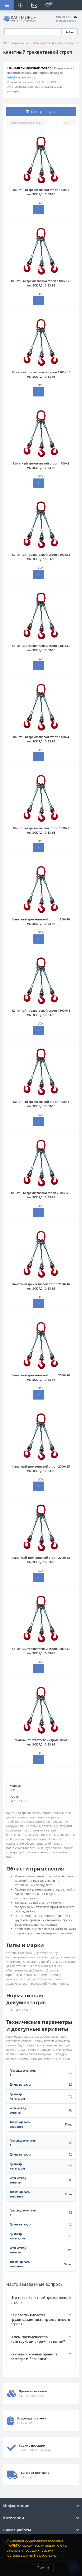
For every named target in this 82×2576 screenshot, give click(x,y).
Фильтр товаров (41, 111)
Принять (43, 2567)
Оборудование (19, 43)
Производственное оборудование (54, 43)
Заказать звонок (66, 21)
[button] (34, 5)
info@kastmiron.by (21, 77)
